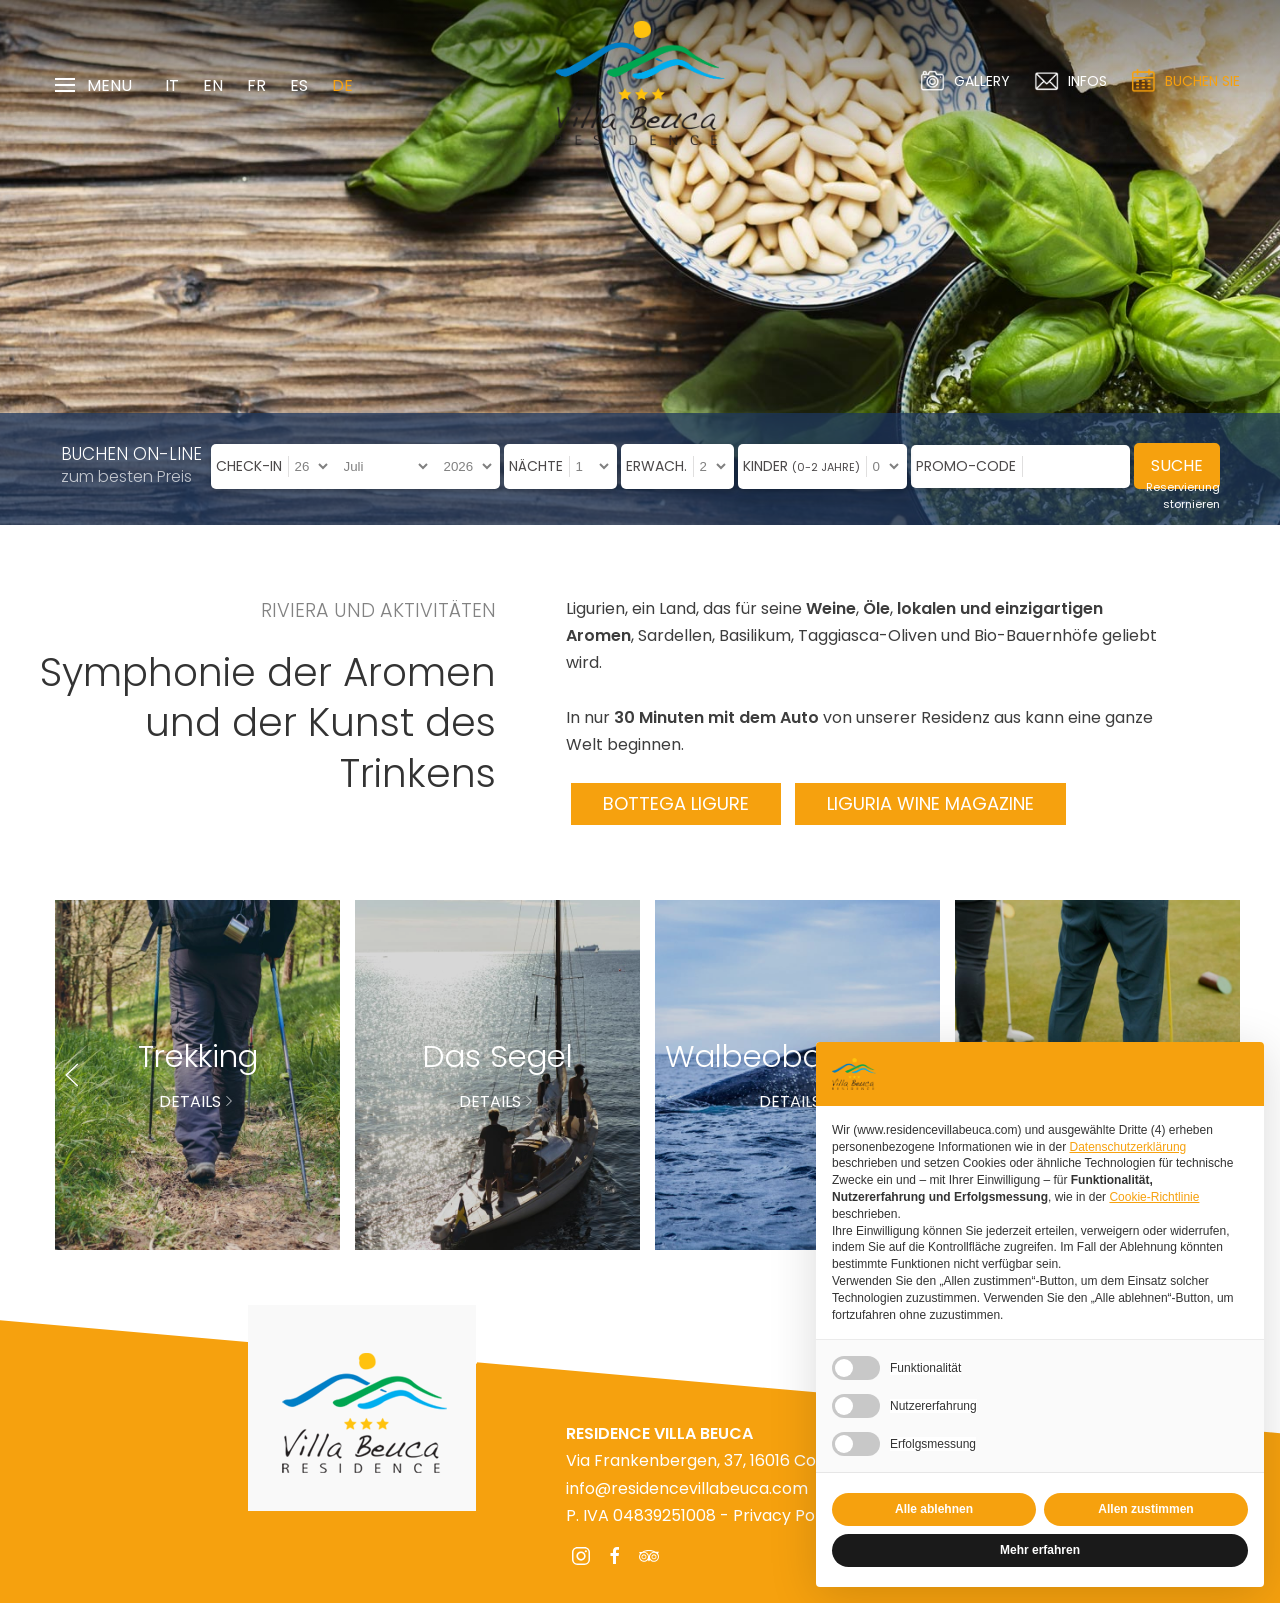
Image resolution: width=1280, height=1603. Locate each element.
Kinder (801, 466)
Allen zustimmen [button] (1145, 1509)
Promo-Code (966, 466)
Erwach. (656, 466)
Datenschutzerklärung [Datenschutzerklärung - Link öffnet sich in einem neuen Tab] (1128, 1147)
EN (213, 85)
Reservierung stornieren (1183, 495)
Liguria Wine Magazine (930, 803)
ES (299, 85)
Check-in (249, 466)
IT (172, 85)
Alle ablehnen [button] (934, 1509)
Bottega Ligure (676, 803)
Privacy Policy (787, 1515)
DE (342, 85)
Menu (93, 86)
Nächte (536, 466)
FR (256, 85)
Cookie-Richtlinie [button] (1154, 1197)
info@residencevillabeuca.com (687, 1488)
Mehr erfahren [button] (1040, 1550)
